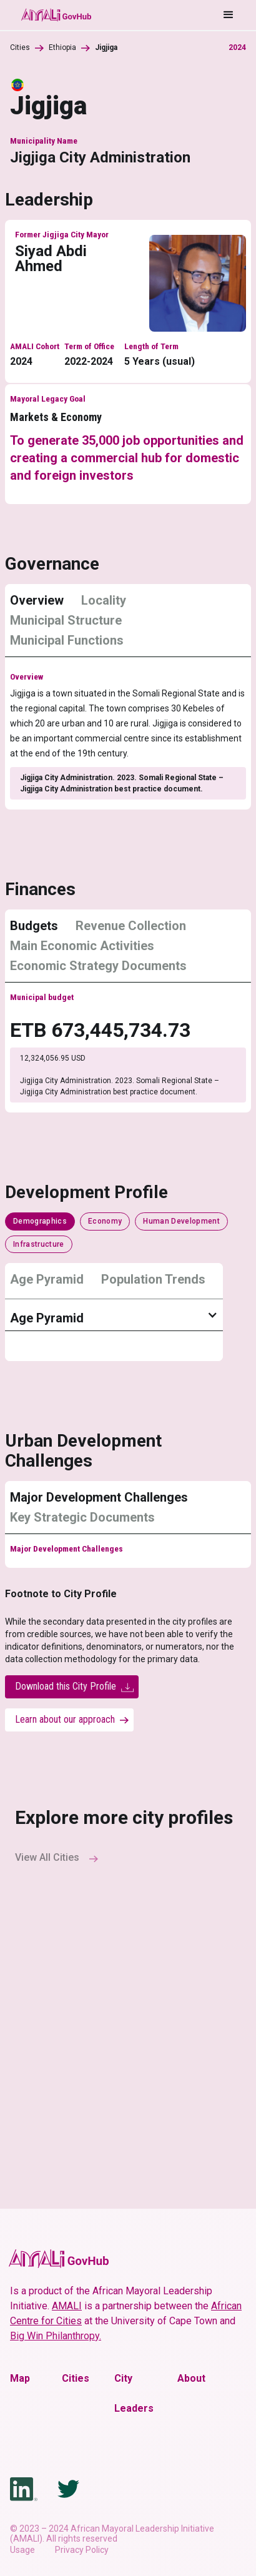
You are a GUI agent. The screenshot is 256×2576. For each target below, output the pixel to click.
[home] (55, 15)
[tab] (42, 604)
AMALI (67, 2306)
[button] (163, 14)
